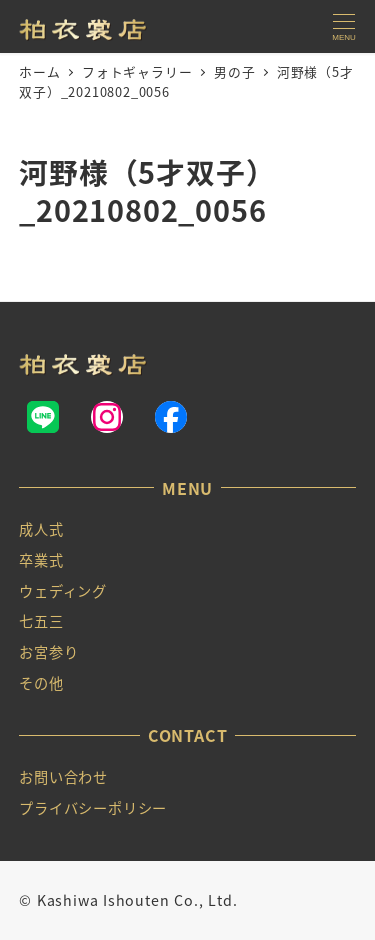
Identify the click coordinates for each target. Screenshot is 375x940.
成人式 (41, 529)
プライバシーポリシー (93, 808)
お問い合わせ (63, 777)
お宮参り (48, 652)
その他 (41, 683)
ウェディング (63, 591)
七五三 (41, 621)
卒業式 (41, 560)
